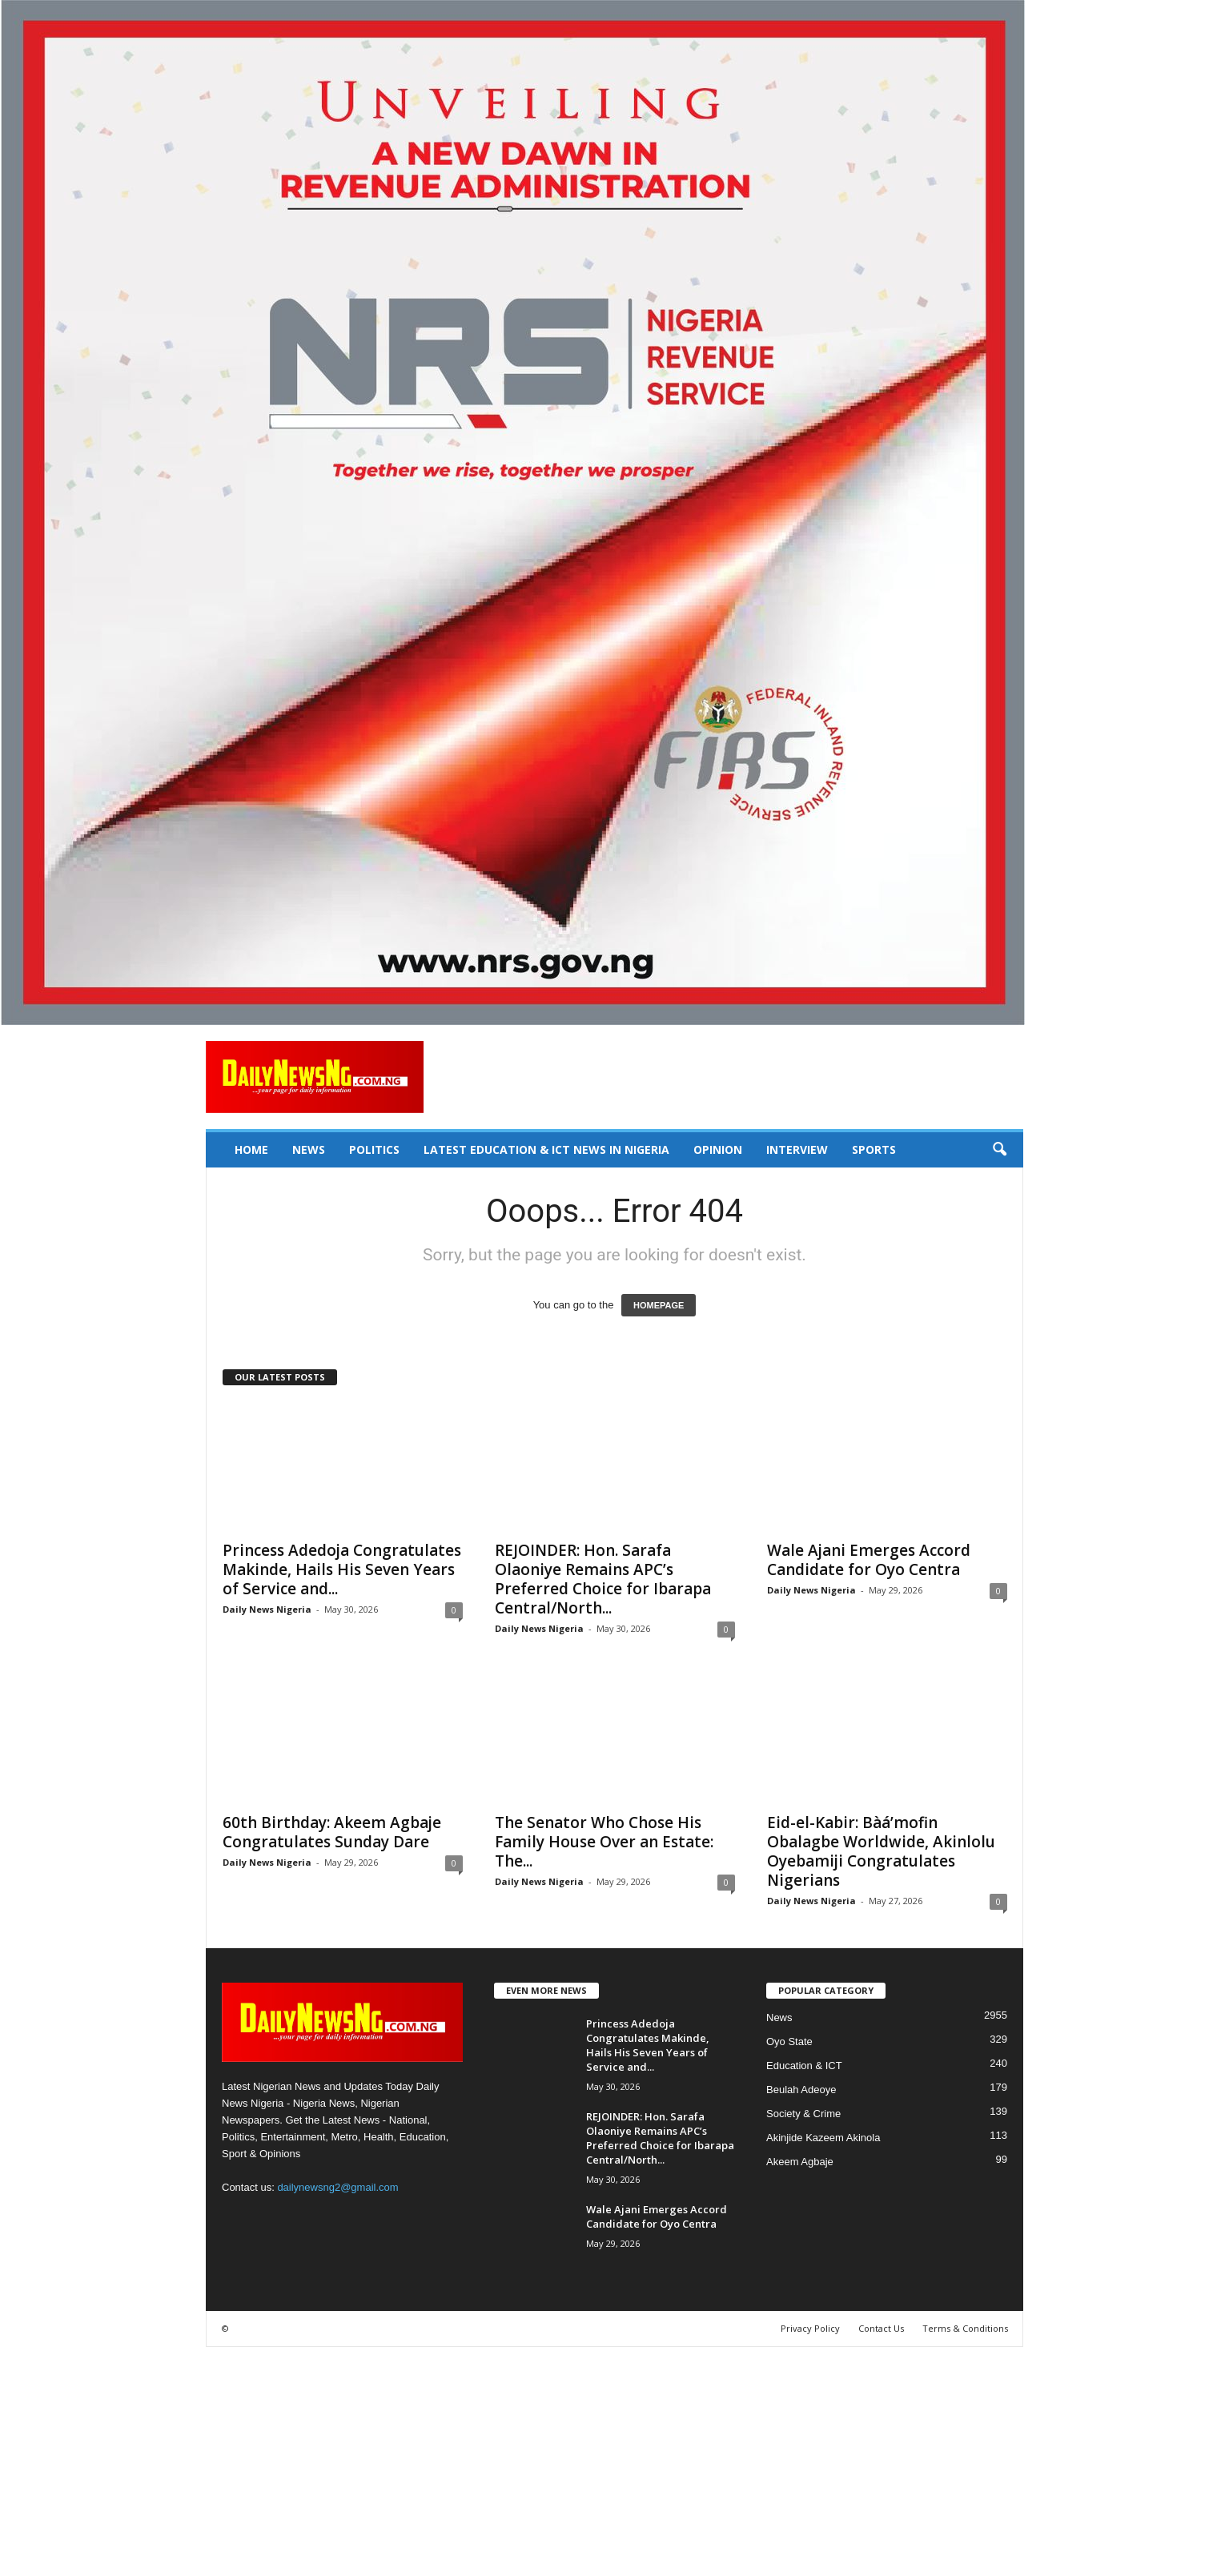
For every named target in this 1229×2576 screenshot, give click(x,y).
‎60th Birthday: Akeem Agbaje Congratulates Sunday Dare (332, 1832)
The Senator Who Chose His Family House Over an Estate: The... (604, 1841)
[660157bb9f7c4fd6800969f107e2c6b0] (614, 512)
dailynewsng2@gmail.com (337, 2187)
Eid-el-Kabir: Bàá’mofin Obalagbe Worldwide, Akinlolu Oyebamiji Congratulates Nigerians (881, 1851)
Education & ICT (804, 2066)
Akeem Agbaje (799, 2162)
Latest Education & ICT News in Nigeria (546, 1149)
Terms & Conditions (965, 2328)
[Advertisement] (480, 2459)
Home (251, 1149)
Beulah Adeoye (801, 2090)
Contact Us (881, 2328)
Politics (374, 1149)
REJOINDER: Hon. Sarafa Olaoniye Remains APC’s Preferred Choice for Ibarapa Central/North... (603, 1579)
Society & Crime (803, 2114)
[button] (999, 1149)
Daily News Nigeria (267, 1609)
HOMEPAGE (658, 1305)
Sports (874, 1149)
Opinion (717, 1149)
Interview (797, 1149)
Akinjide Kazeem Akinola (823, 2138)
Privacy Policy (810, 2328)
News (308, 1149)
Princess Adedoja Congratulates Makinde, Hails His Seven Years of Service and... (342, 1569)
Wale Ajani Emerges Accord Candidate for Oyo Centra (868, 1560)
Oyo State (789, 2041)
